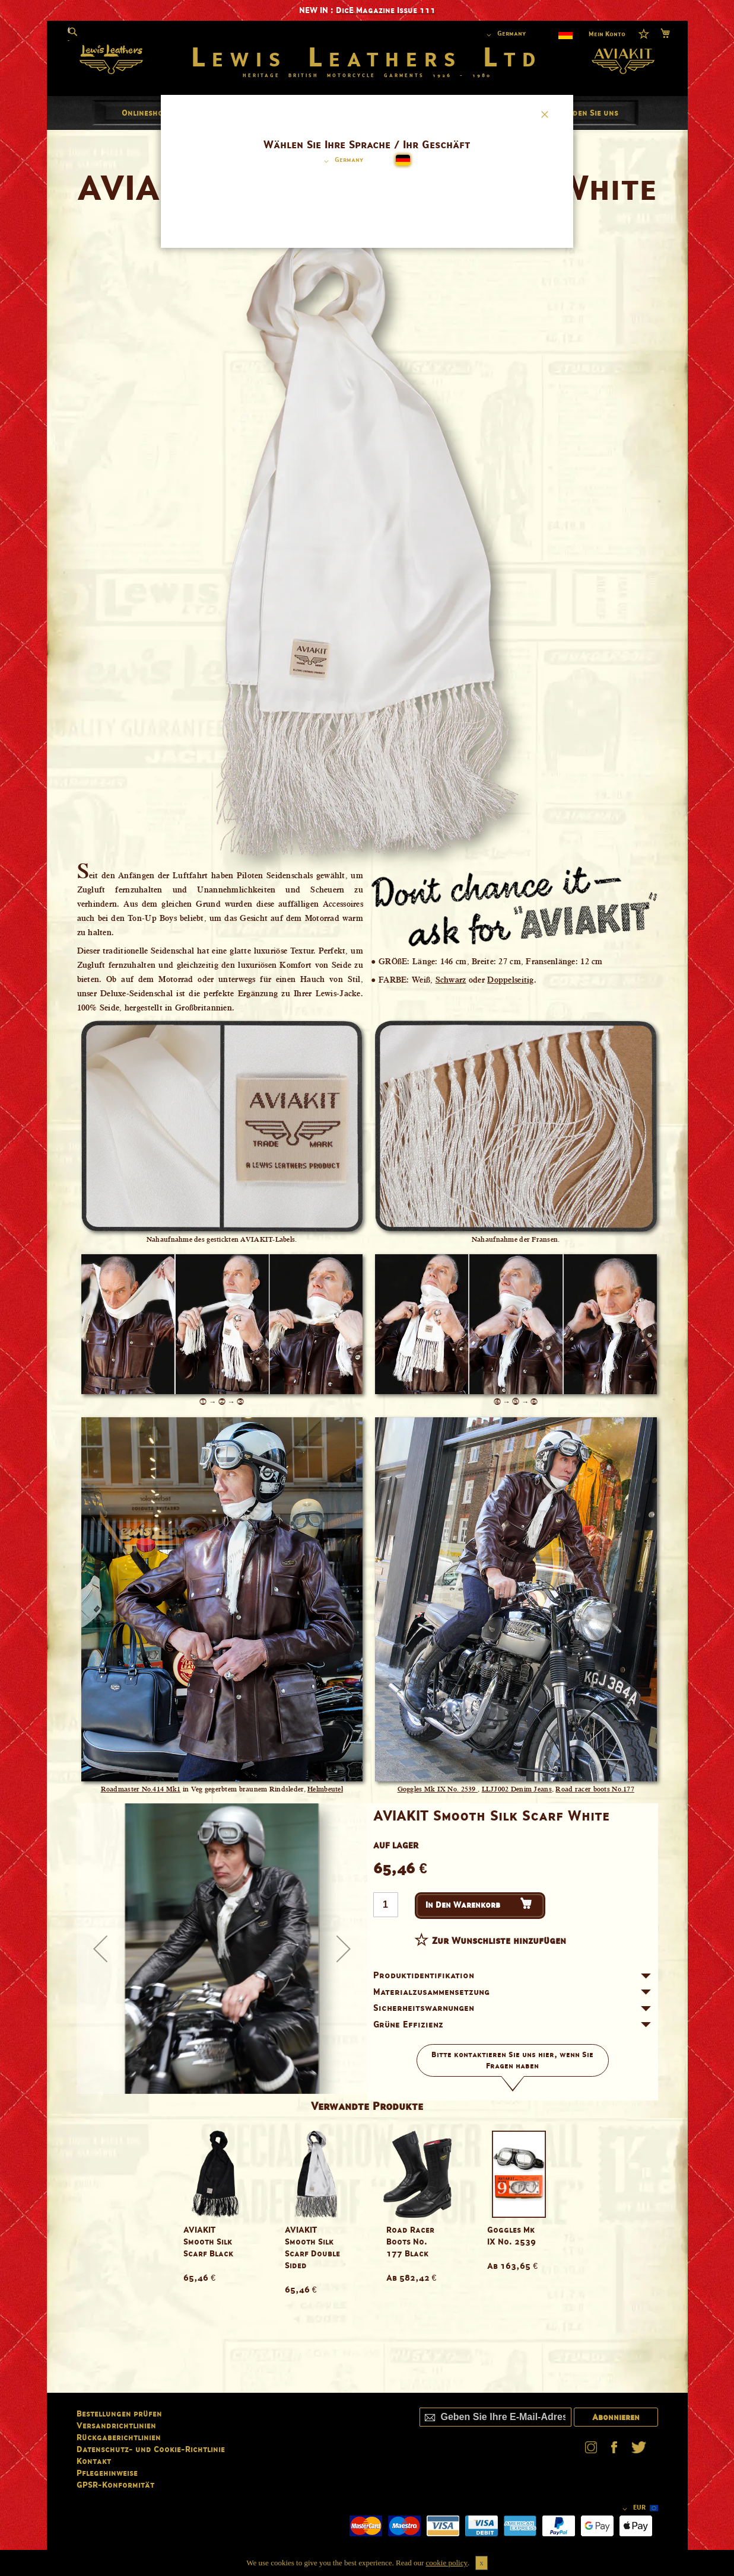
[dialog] (367, 1288)
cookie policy (447, 2562)
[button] (341, 161)
